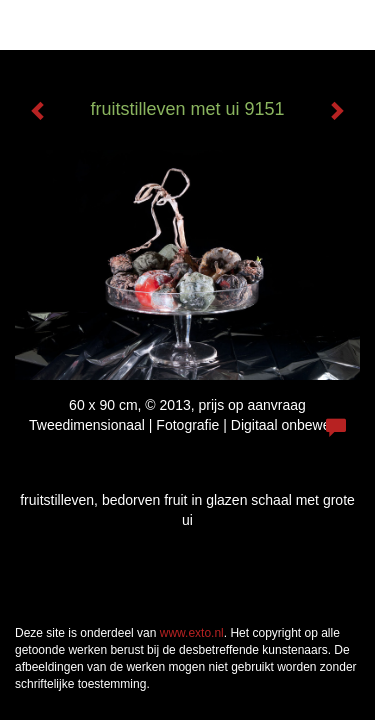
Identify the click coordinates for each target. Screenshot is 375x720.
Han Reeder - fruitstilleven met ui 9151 (143, 25)
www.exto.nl (192, 633)
